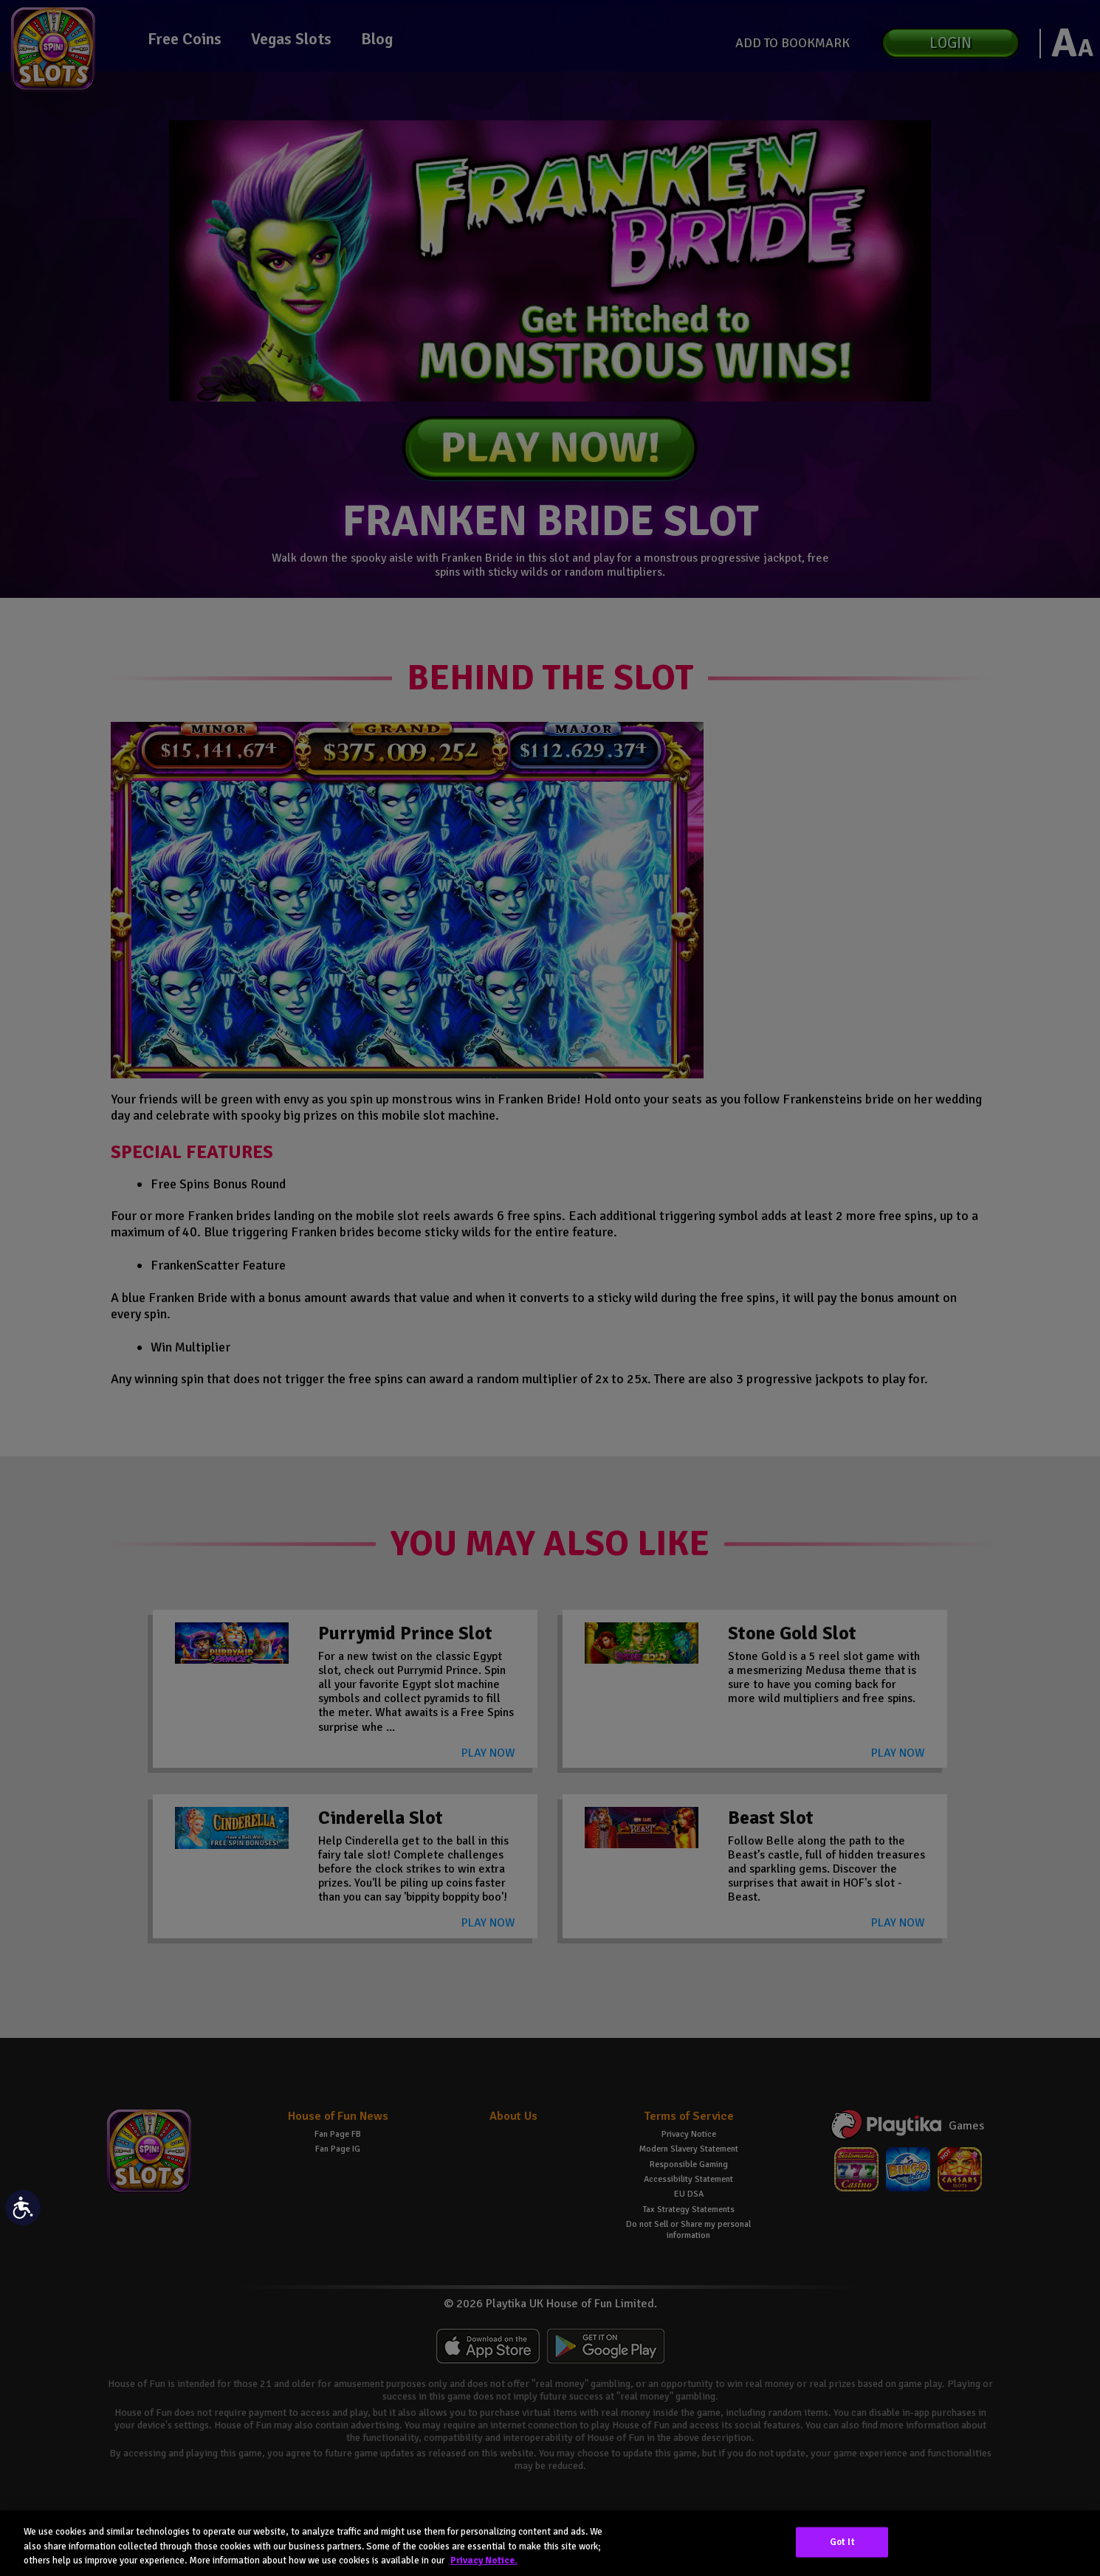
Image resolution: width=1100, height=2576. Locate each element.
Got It (842, 2541)
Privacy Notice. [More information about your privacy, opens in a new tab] (484, 2560)
